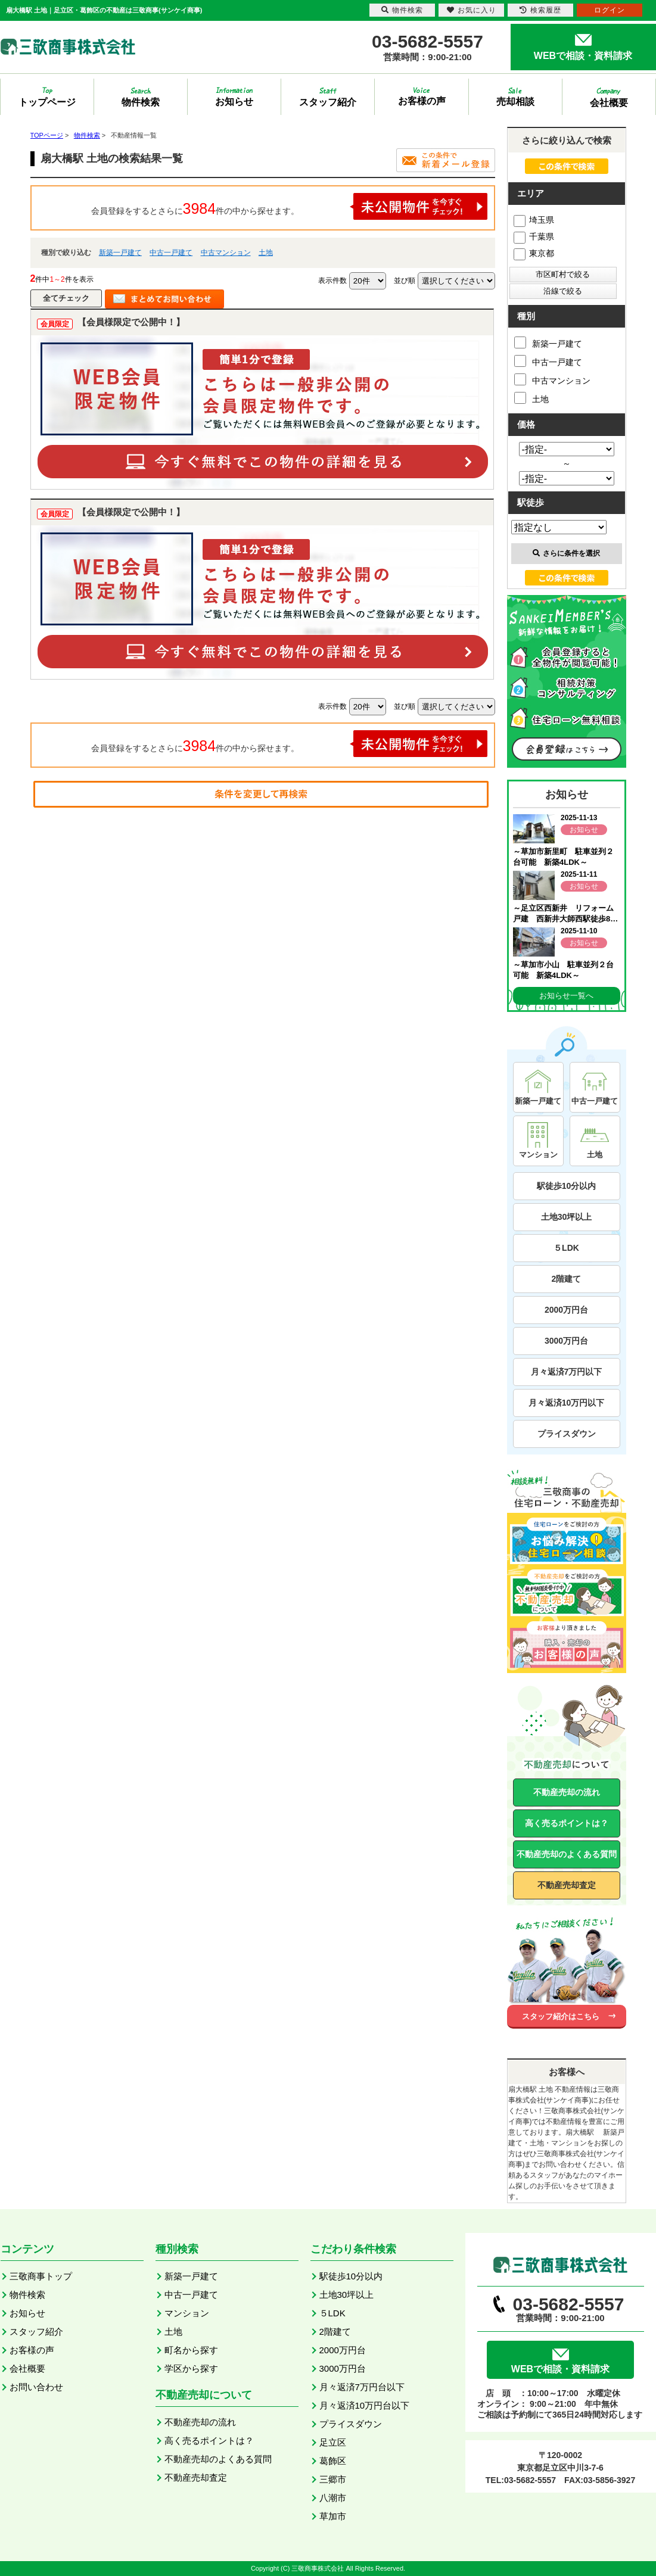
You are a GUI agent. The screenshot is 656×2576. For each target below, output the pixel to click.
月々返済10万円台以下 (364, 2405)
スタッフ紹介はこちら (560, 2016)
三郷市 (332, 2479)
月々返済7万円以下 (566, 1371)
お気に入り (471, 10)
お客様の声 (32, 2350)
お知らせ (27, 2313)
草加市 (332, 2516)
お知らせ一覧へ (566, 995)
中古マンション (226, 252)
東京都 (534, 253)
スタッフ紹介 (36, 2331)
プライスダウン (566, 1433)
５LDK (566, 1248)
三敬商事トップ (41, 2276)
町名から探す (191, 2350)
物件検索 (27, 2295)
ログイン (609, 10)
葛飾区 (332, 2461)
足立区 (332, 2442)
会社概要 (27, 2368)
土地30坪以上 (566, 1217)
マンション (186, 2313)
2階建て (567, 1279)
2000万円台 (566, 1310)
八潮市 (332, 2498)
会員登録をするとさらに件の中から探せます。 (289, 206)
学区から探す (191, 2368)
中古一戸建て (171, 252)
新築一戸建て (120, 252)
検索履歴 (540, 10)
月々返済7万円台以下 (362, 2387)
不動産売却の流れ (566, 1792)
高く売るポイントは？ (566, 1823)
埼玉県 (534, 220)
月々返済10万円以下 (566, 1402)
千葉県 (534, 236)
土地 (266, 252)
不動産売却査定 (566, 1885)
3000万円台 (566, 1340)
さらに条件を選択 (566, 553)
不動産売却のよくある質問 (567, 1854)
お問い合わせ (36, 2387)
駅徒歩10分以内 (566, 1186)
